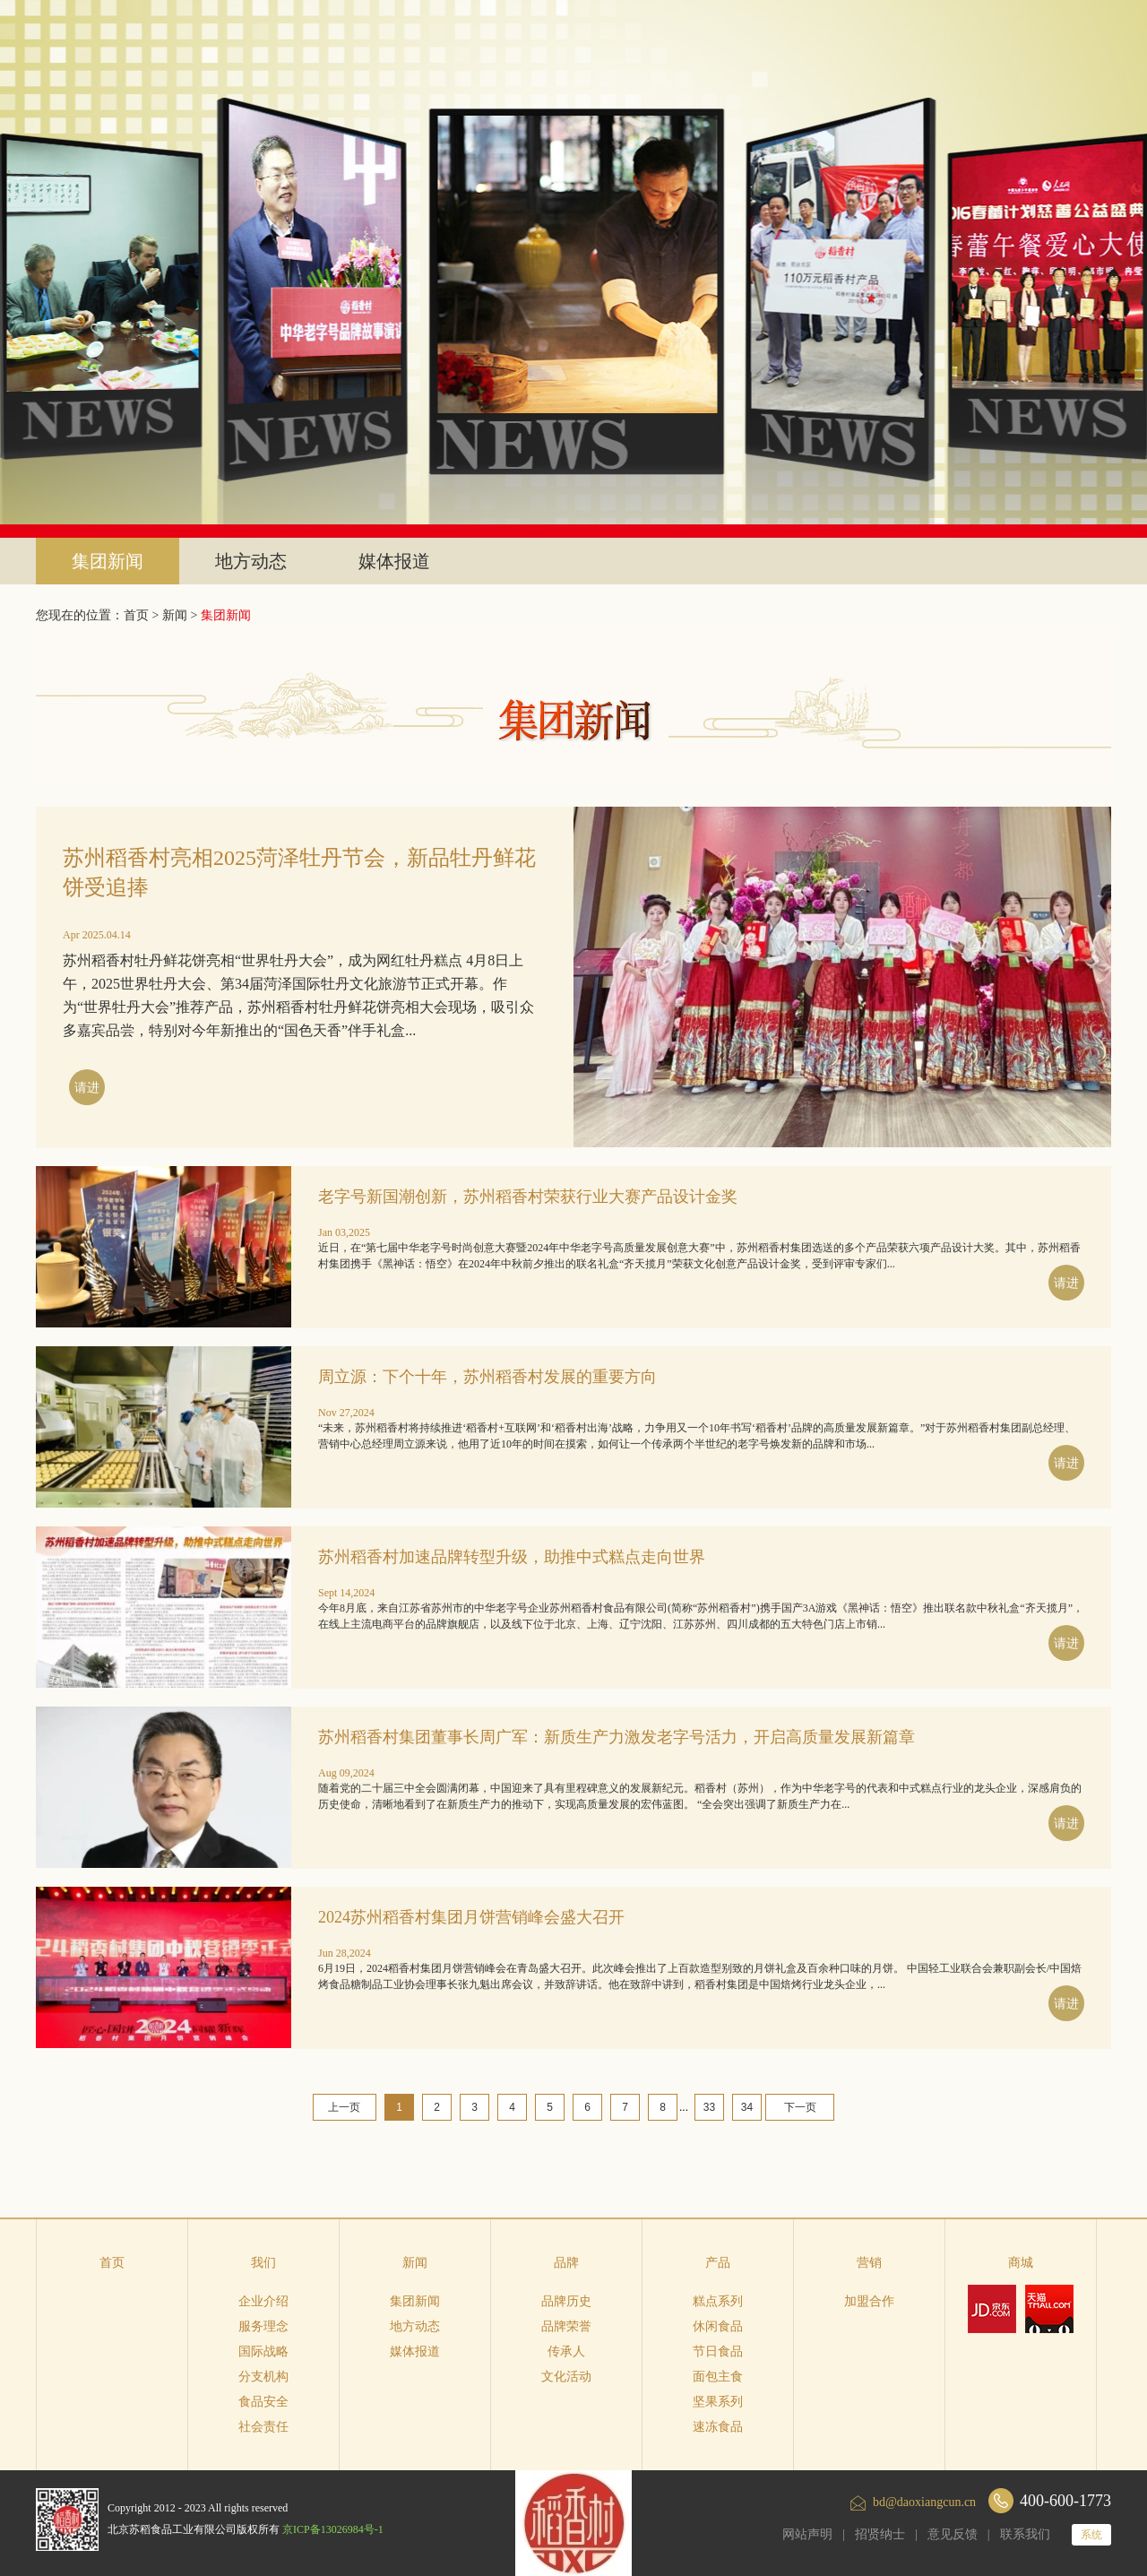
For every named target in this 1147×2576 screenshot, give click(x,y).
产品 (717, 2262)
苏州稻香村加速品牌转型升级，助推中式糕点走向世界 (511, 1557)
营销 (869, 2262)
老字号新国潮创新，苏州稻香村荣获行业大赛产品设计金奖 (527, 1197)
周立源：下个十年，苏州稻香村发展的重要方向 (487, 1377)
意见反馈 (952, 2534)
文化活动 (566, 2376)
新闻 (174, 615)
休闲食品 (718, 2326)
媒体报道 (394, 561)
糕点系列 (718, 2301)
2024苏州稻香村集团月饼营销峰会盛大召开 (471, 1917)
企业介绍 (263, 2301)
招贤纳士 (880, 2534)
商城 (1020, 2262)
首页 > (143, 615)
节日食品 (718, 2351)
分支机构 (263, 2376)
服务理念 (263, 2326)
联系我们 (1025, 2534)
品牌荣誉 (566, 2326)
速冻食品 (718, 2426)
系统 (1091, 2534)
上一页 (344, 2107)
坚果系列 (718, 2401)
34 (747, 2107)
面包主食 (718, 2376)
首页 (112, 2262)
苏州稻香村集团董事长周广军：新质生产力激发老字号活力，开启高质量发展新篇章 (616, 1737)
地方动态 (251, 561)
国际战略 (263, 2351)
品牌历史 (566, 2301)
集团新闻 (107, 561)
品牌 (566, 2262)
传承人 (566, 2351)
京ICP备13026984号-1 (333, 2529)
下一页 (800, 2107)
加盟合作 (869, 2301)
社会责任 (263, 2426)
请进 (86, 1087)
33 (709, 2107)
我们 (263, 2262)
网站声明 (807, 2534)
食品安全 (263, 2401)
